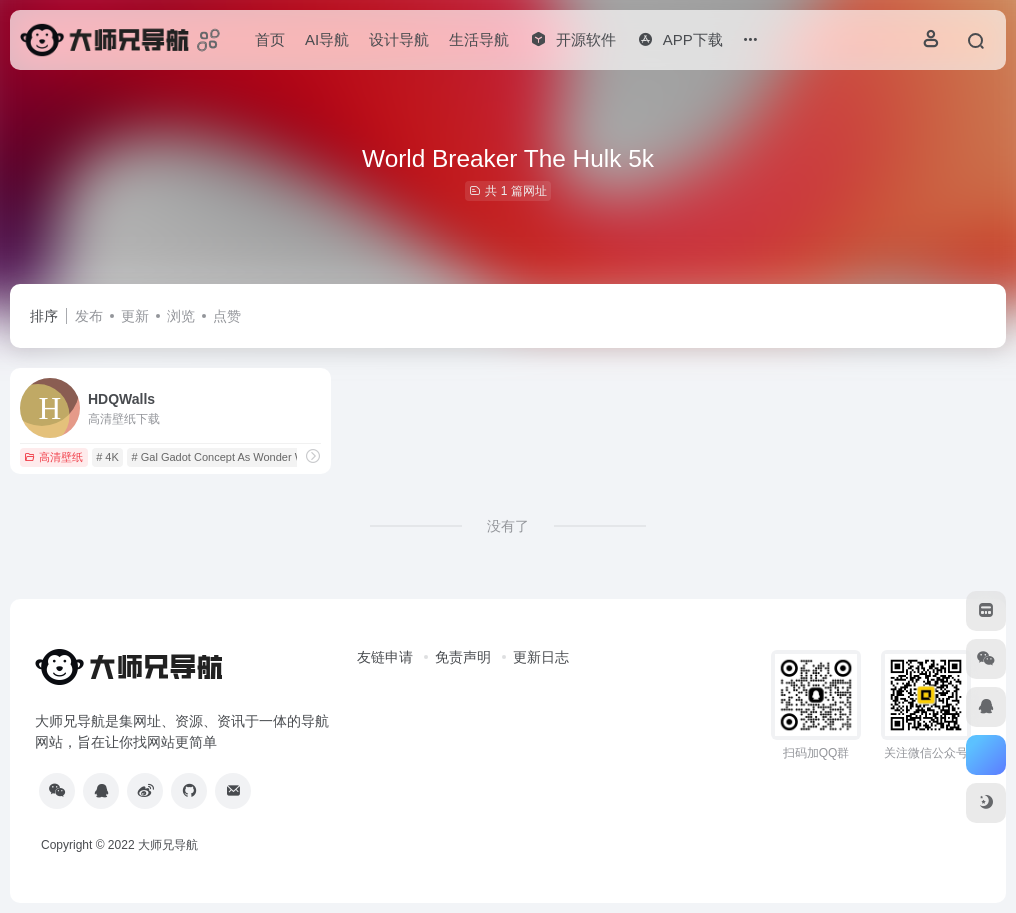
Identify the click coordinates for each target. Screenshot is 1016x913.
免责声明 (463, 657)
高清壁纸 (53, 457)
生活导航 (479, 39)
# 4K (107, 457)
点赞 (227, 316)
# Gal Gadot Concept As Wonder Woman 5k (239, 457)
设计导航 (399, 39)
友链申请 (385, 657)
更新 (135, 316)
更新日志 (541, 657)
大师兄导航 (168, 845)
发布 (89, 316)
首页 (270, 39)
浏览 (181, 316)
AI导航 (327, 39)
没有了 (508, 526)
